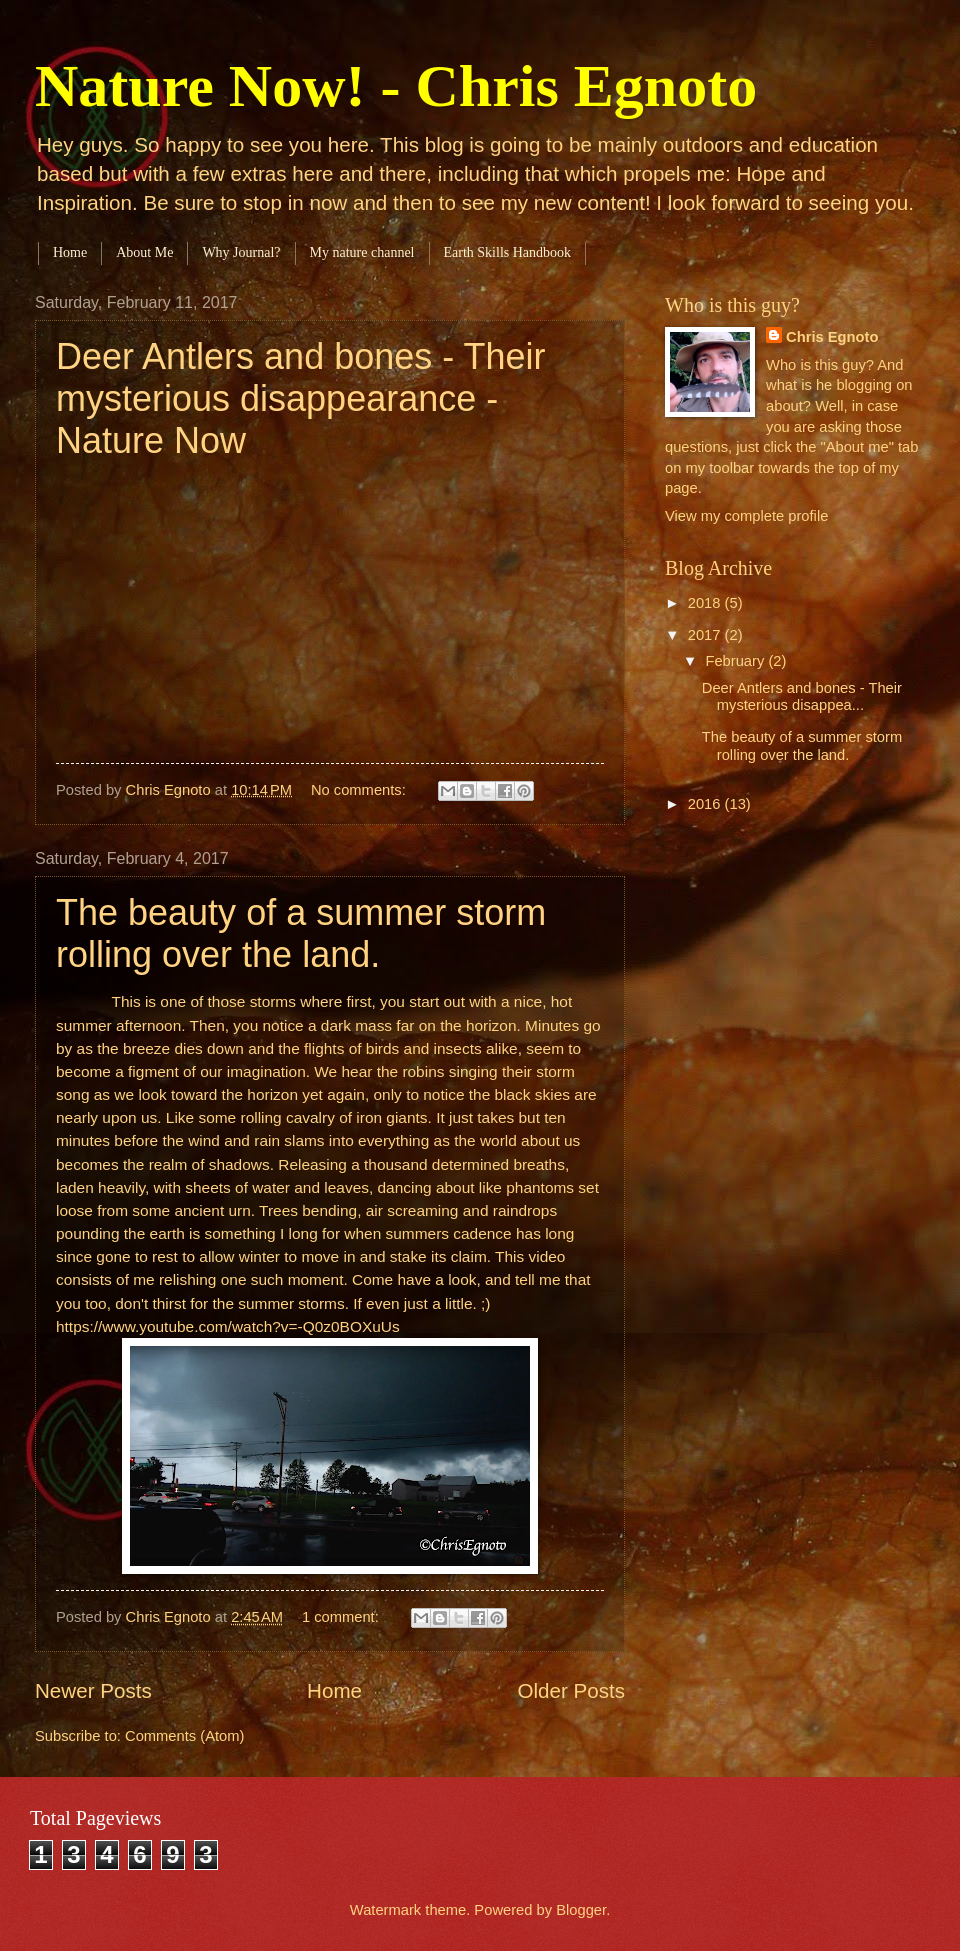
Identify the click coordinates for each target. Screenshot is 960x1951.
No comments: (360, 790)
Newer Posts (93, 1690)
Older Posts (571, 1690)
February (736, 661)
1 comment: (342, 1617)
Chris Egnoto (832, 337)
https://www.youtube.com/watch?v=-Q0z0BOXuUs (228, 1326)
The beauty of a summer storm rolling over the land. (301, 933)
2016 (706, 804)
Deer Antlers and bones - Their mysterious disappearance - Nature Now (301, 398)
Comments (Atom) (184, 1736)
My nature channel (362, 252)
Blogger (581, 1910)
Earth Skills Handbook (508, 252)
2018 (706, 603)
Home (70, 252)
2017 (706, 635)
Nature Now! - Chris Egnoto (396, 86)
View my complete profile (746, 516)
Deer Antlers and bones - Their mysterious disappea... (802, 697)
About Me (144, 252)
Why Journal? (241, 252)
